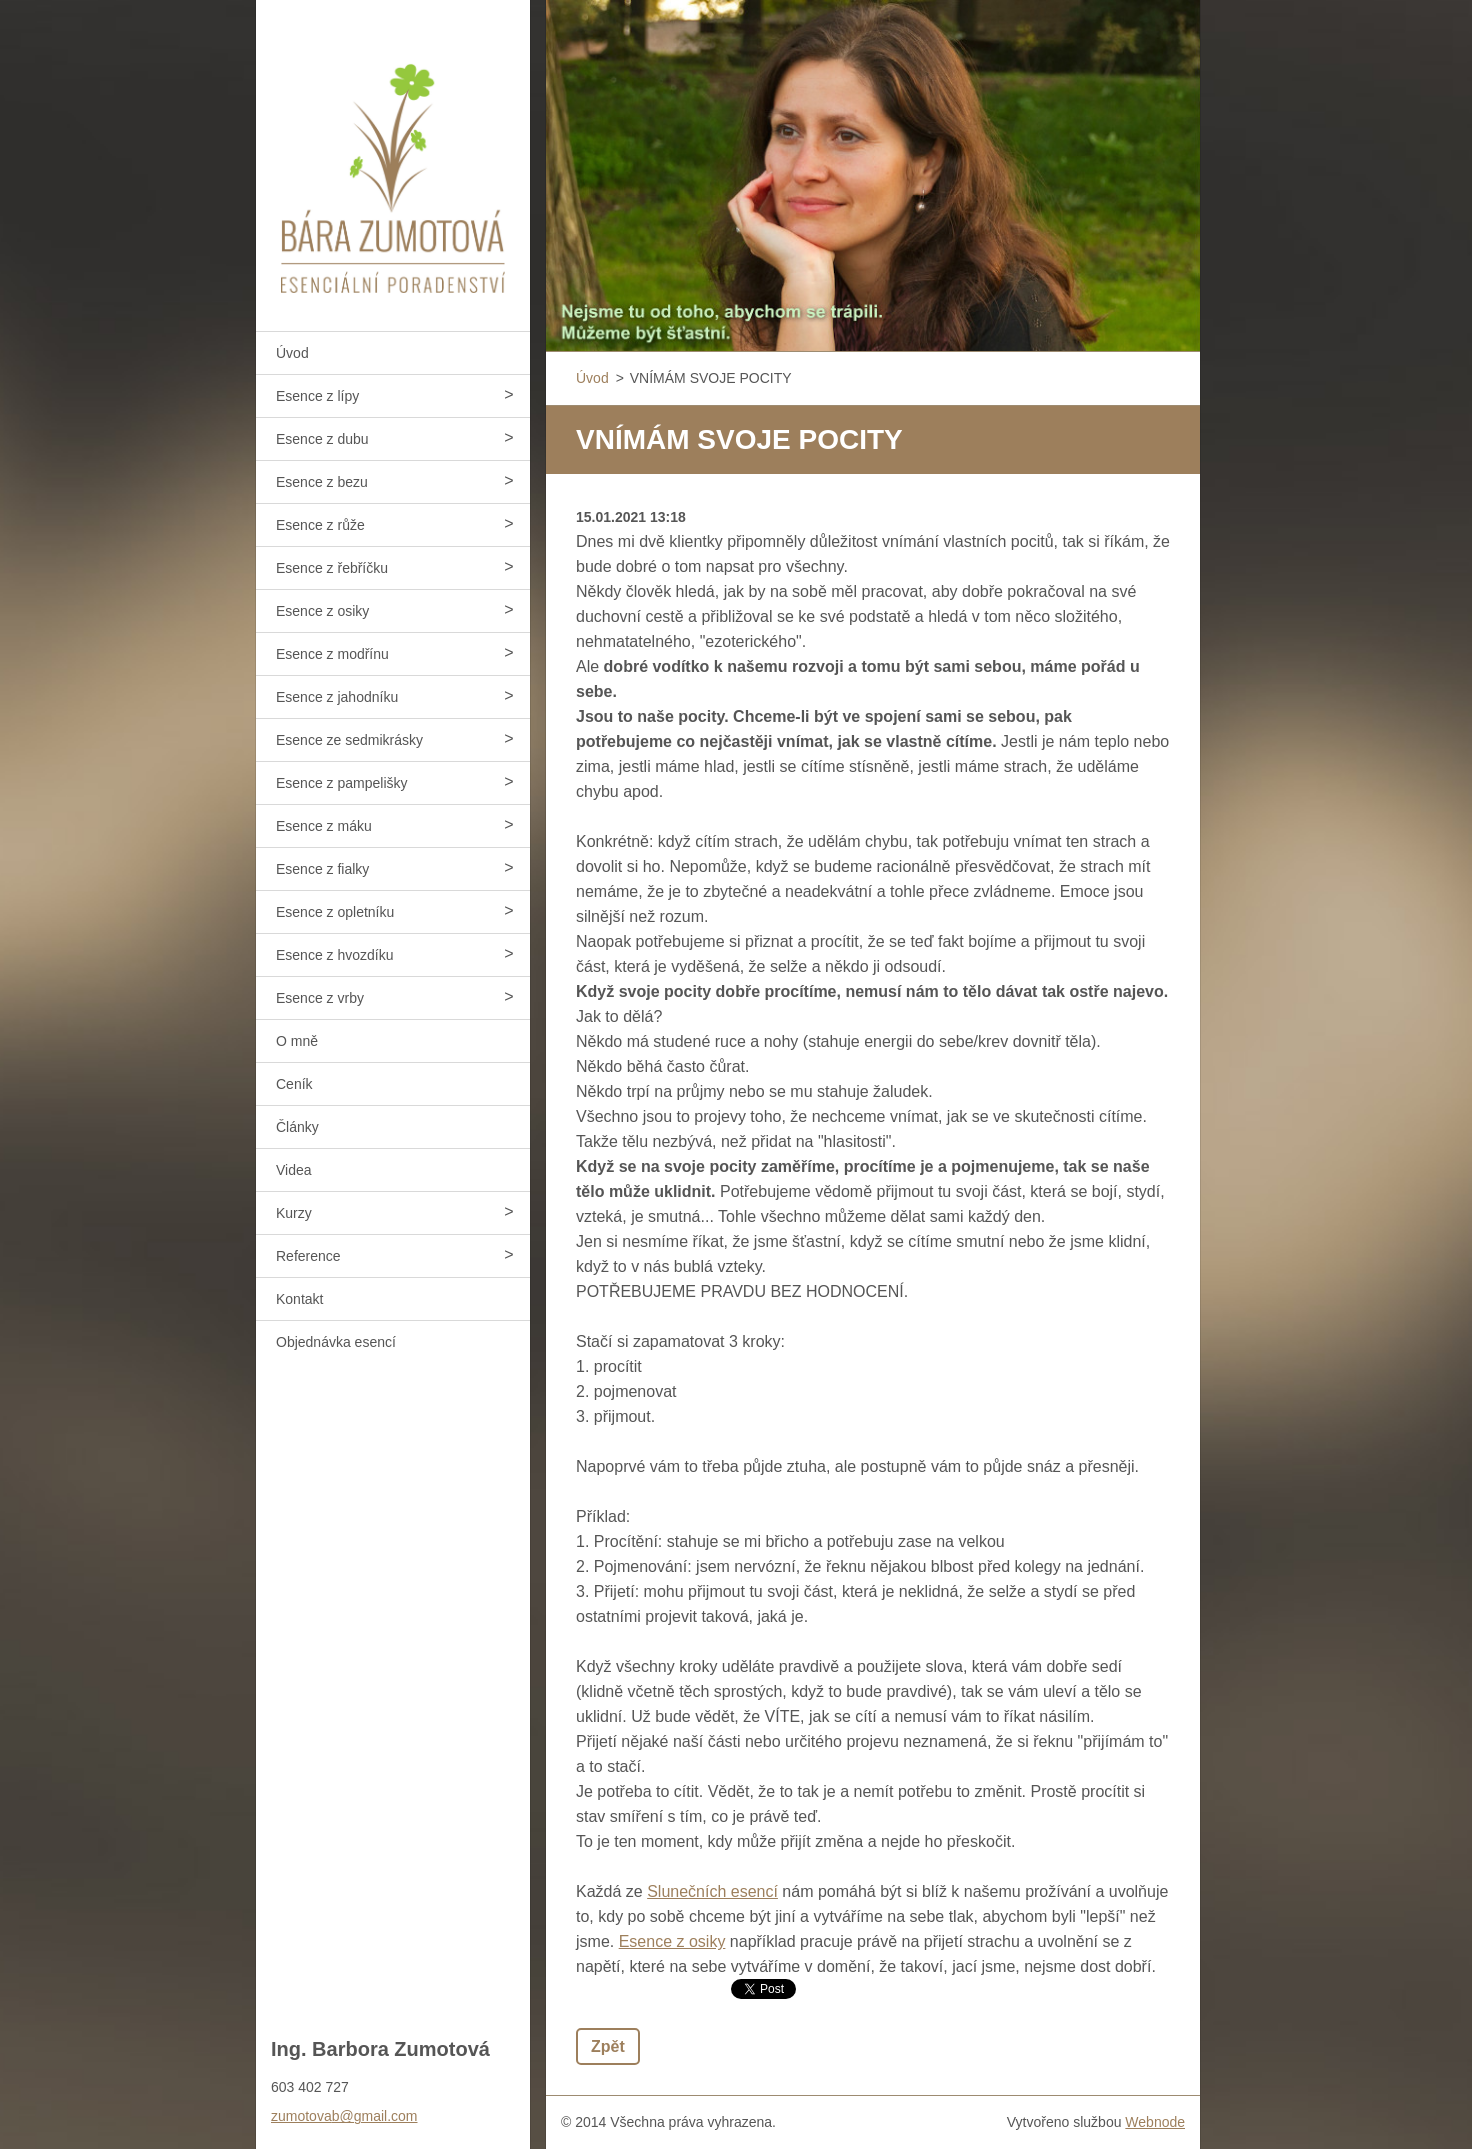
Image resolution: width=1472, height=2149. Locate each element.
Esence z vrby (320, 998)
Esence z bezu (322, 482)
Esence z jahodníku (337, 697)
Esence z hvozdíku (335, 955)
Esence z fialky (322, 869)
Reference (308, 1256)
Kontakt (299, 1299)
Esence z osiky (322, 611)
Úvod (292, 353)
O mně (297, 1041)
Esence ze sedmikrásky (349, 740)
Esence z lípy (317, 396)
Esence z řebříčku (332, 568)
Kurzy (294, 1213)
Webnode (1155, 2122)
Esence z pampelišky (342, 783)
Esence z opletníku (335, 912)
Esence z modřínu (332, 654)
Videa (294, 1170)
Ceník (294, 1084)
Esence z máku (324, 826)
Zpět (608, 2046)
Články (297, 1127)
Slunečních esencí (712, 1891)
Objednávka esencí (336, 1342)
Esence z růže (320, 525)
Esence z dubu (322, 439)
